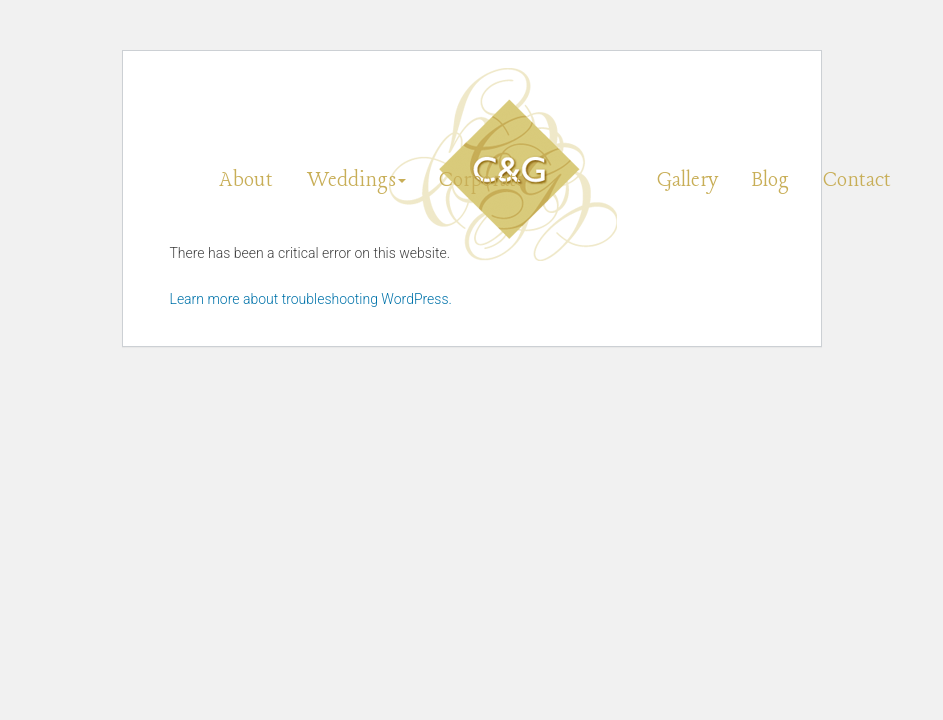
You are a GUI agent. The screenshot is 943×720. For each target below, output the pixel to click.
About (246, 180)
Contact (857, 180)
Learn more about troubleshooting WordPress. (311, 299)
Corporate (482, 180)
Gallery (687, 180)
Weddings (356, 180)
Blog (770, 180)
